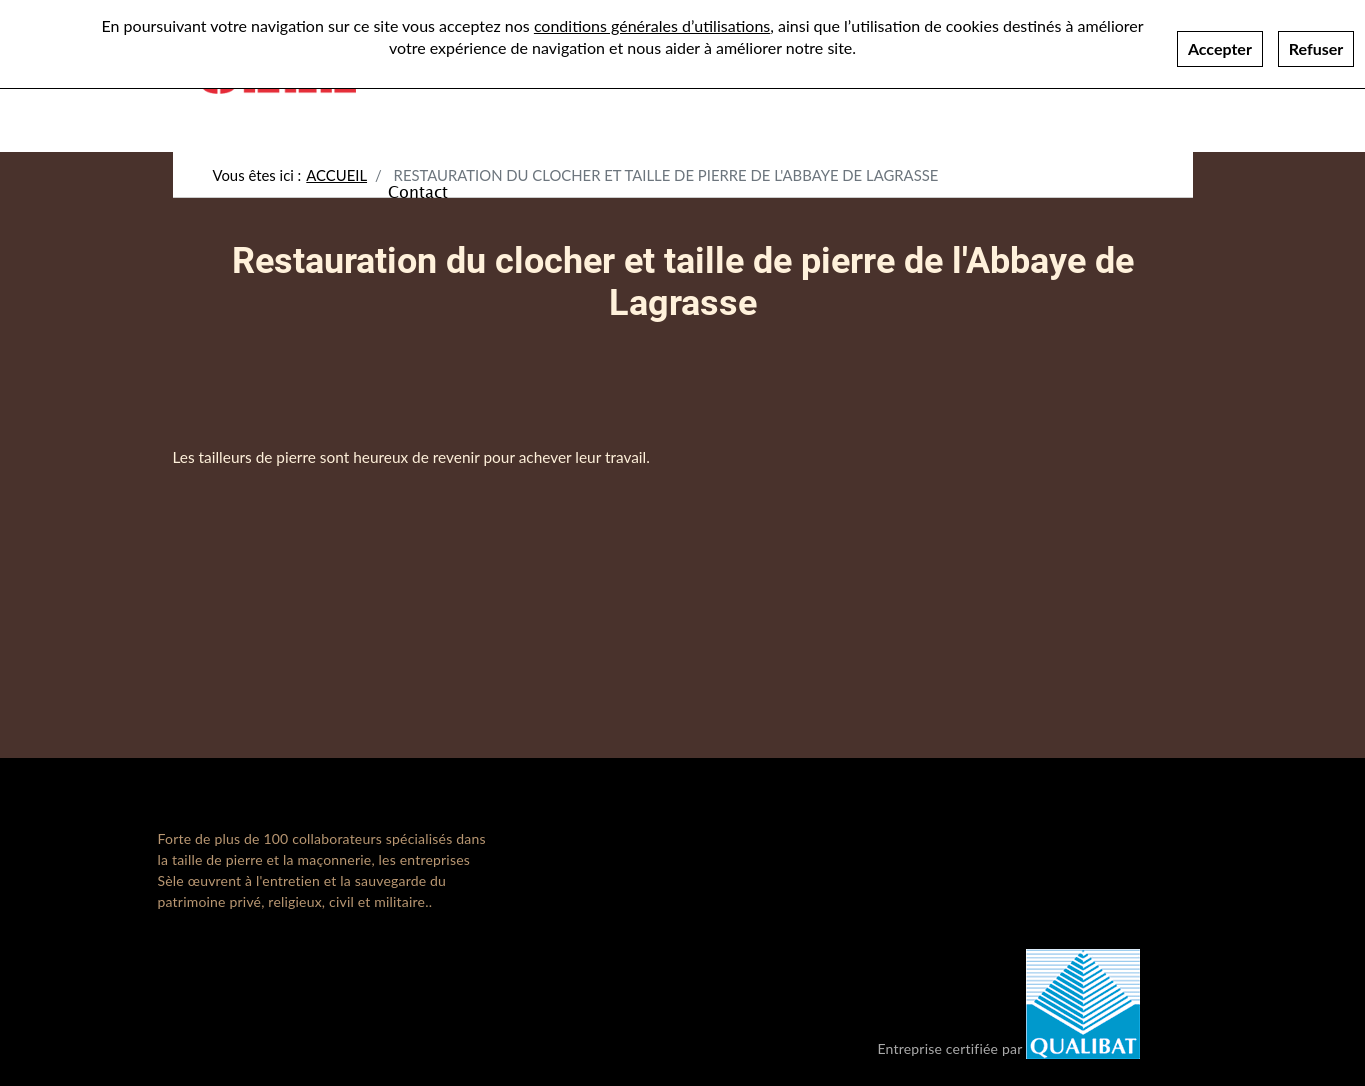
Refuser (1316, 39)
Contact (418, 191)
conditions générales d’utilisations (652, 16)
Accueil (336, 175)
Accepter (1220, 39)
